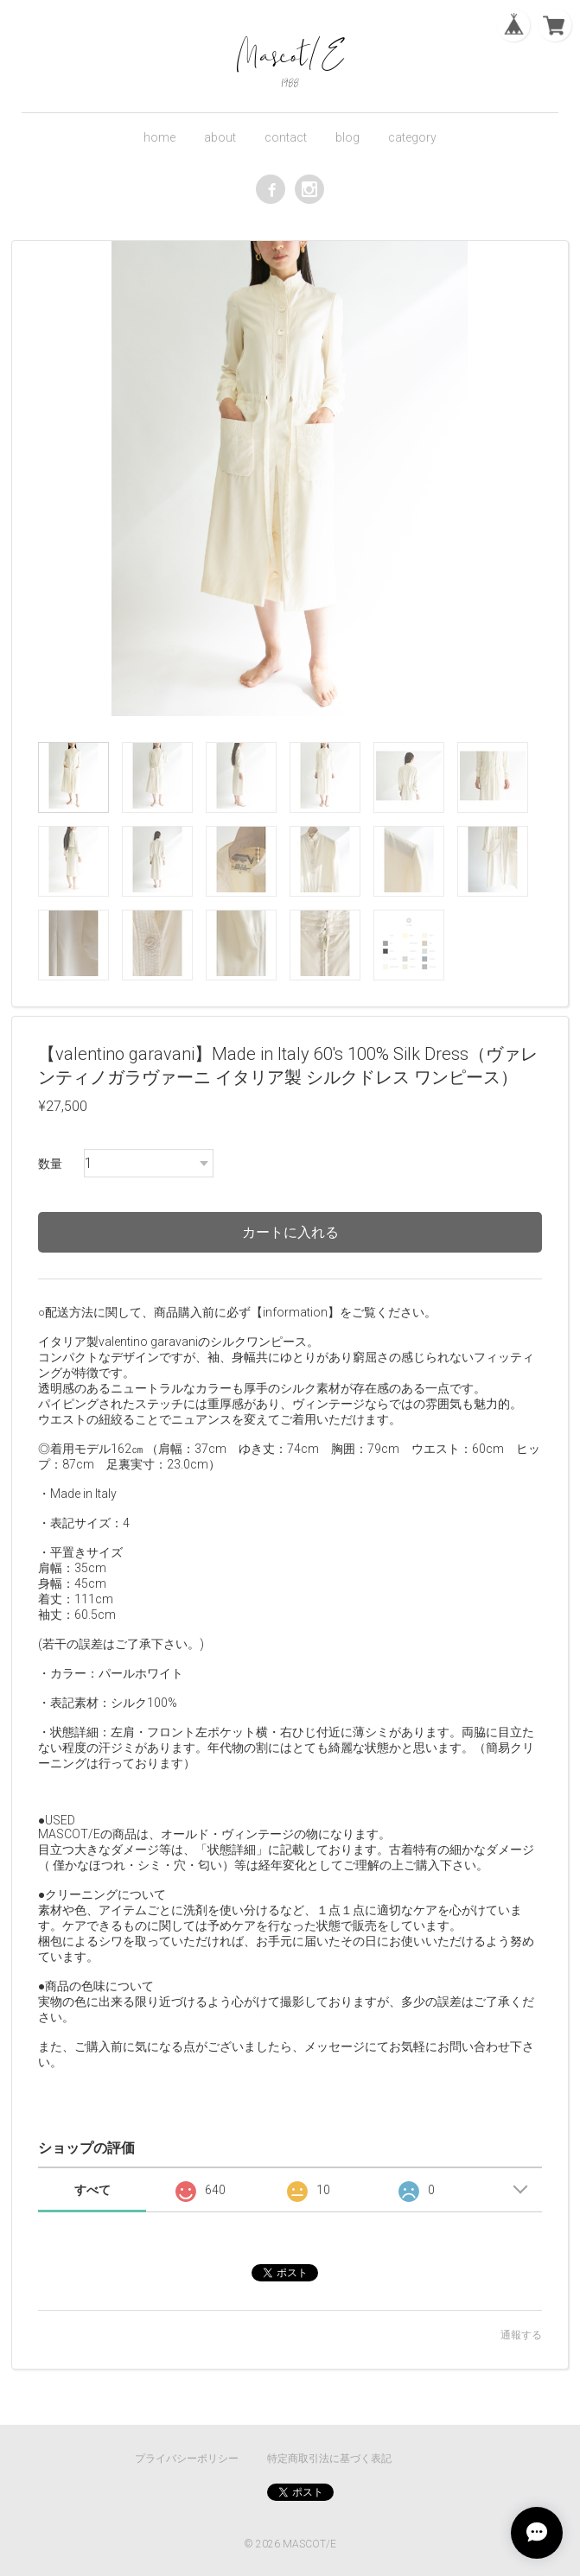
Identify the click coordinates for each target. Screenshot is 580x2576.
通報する (521, 2335)
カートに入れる (290, 1232)
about (220, 137)
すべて (92, 2190)
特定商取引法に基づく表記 (329, 2458)
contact (286, 137)
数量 (50, 1164)
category (412, 137)
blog (347, 137)
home (159, 137)
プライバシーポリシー (187, 2458)
